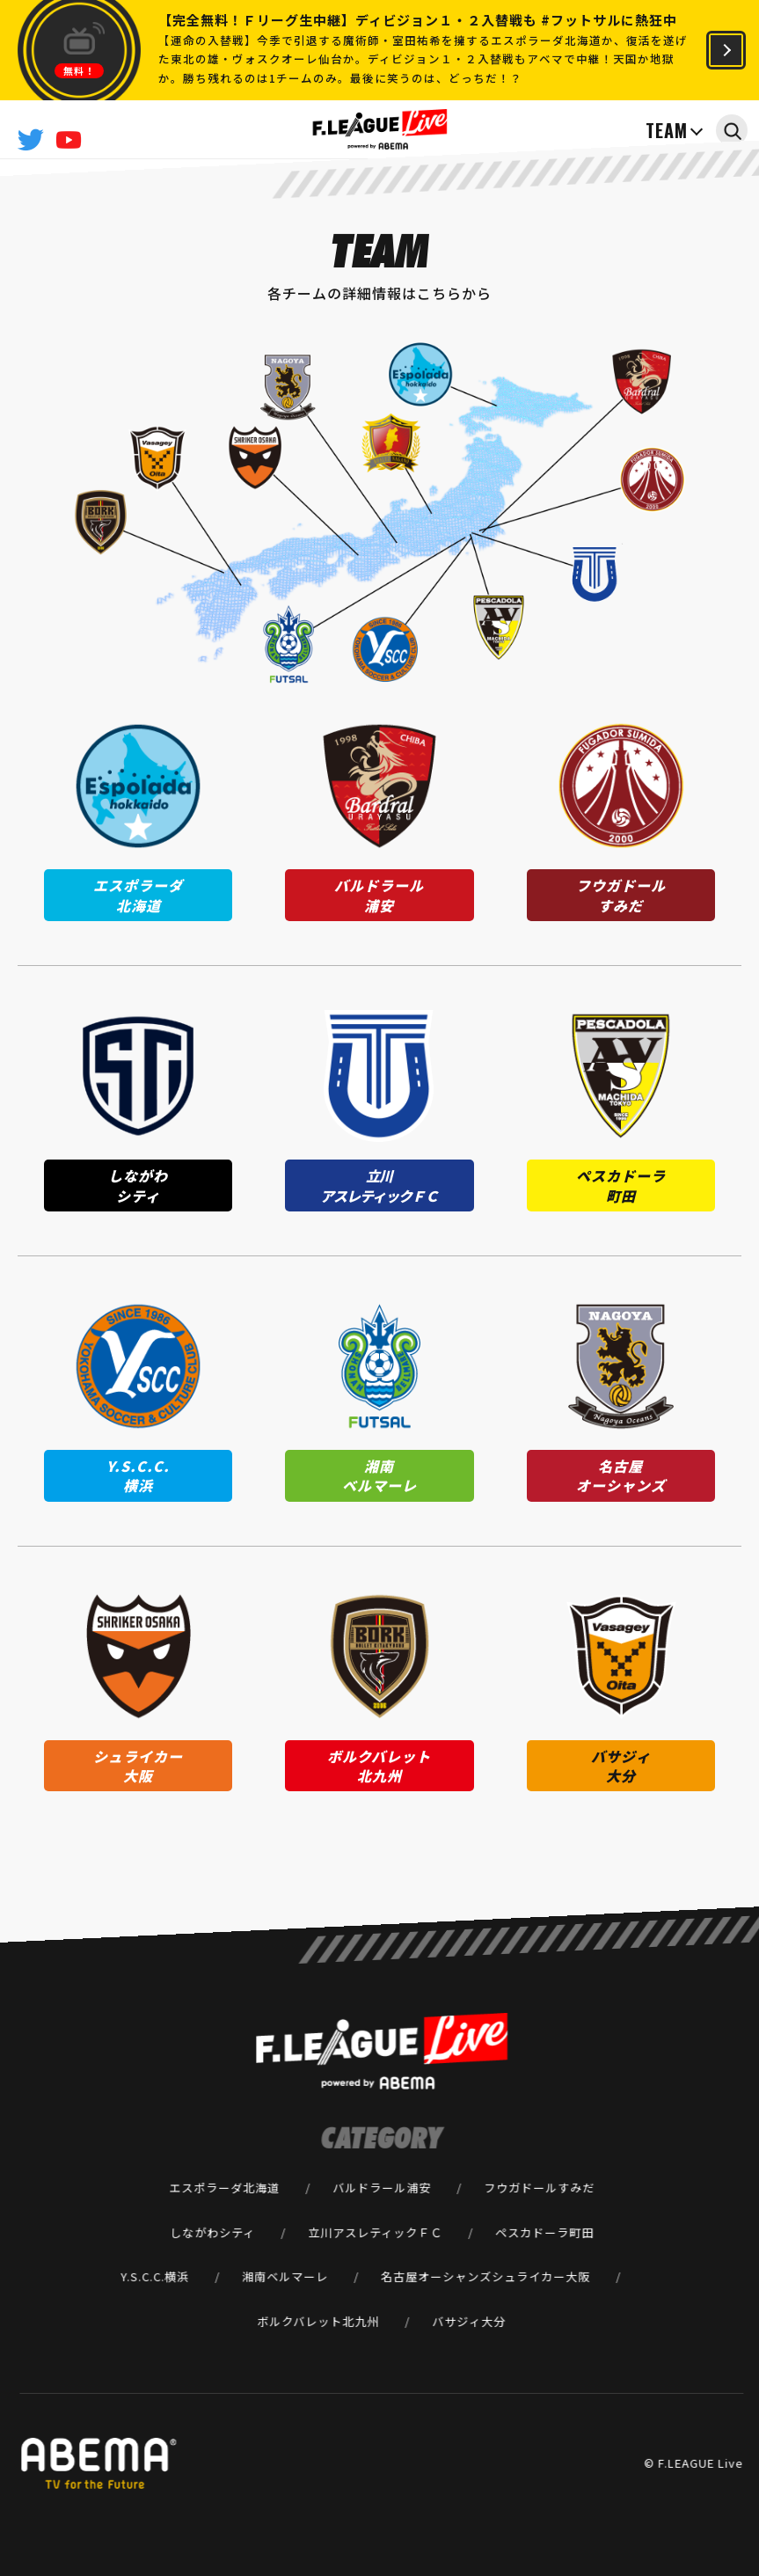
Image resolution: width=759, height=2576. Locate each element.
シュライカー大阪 (541, 2276)
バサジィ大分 (469, 2321)
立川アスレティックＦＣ (375, 2231)
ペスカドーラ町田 (544, 2231)
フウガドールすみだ (539, 2186)
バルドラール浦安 (381, 2186)
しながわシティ (212, 2231)
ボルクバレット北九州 (318, 2321)
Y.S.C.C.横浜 (154, 2276)
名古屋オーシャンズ (436, 2276)
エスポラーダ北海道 (224, 2186)
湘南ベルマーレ (285, 2276)
